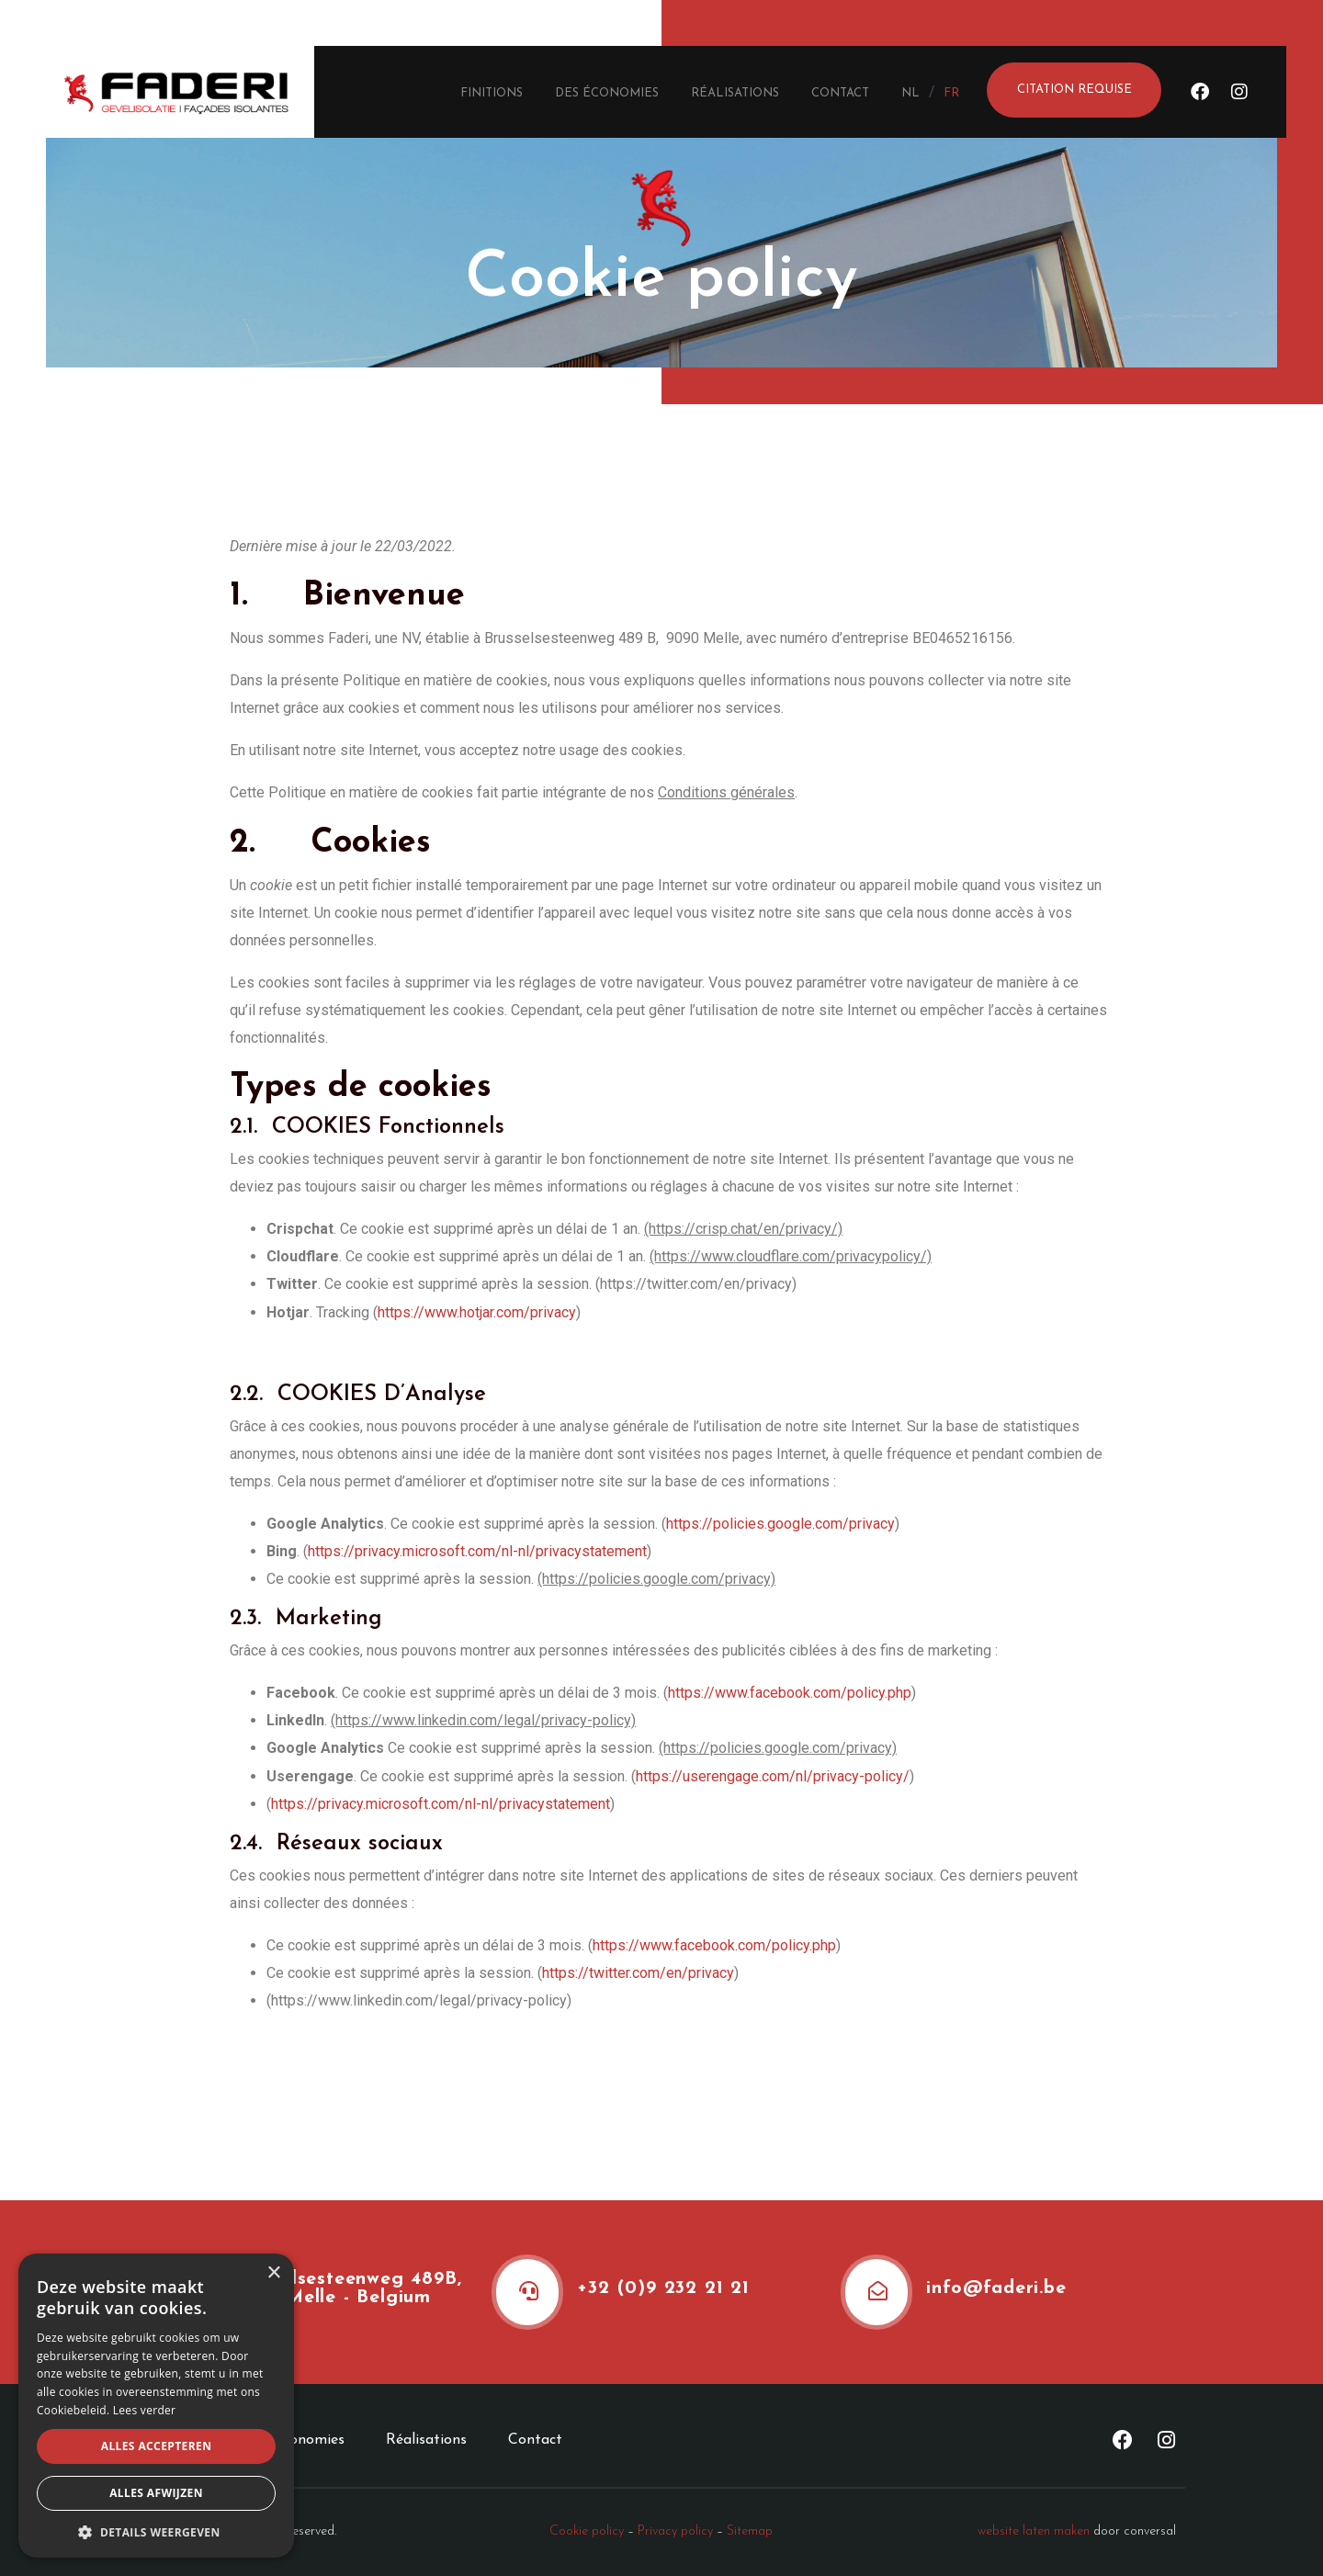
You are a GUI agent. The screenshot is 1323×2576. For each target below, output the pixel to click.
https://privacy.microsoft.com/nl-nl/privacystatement (477, 1551)
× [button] (273, 2273)
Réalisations (735, 93)
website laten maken (1034, 2531)
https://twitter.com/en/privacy (638, 1973)
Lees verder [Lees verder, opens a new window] (144, 2410)
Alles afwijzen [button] (156, 2493)
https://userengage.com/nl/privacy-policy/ (773, 1776)
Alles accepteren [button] (156, 2446)
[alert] (156, 2406)
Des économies (607, 93)
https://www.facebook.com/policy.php (789, 1692)
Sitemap (750, 2531)
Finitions (491, 93)
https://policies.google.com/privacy (780, 1523)
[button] (156, 2531)
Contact (840, 93)
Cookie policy (586, 2531)
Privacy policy (675, 2531)
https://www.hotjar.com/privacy (477, 1312)
